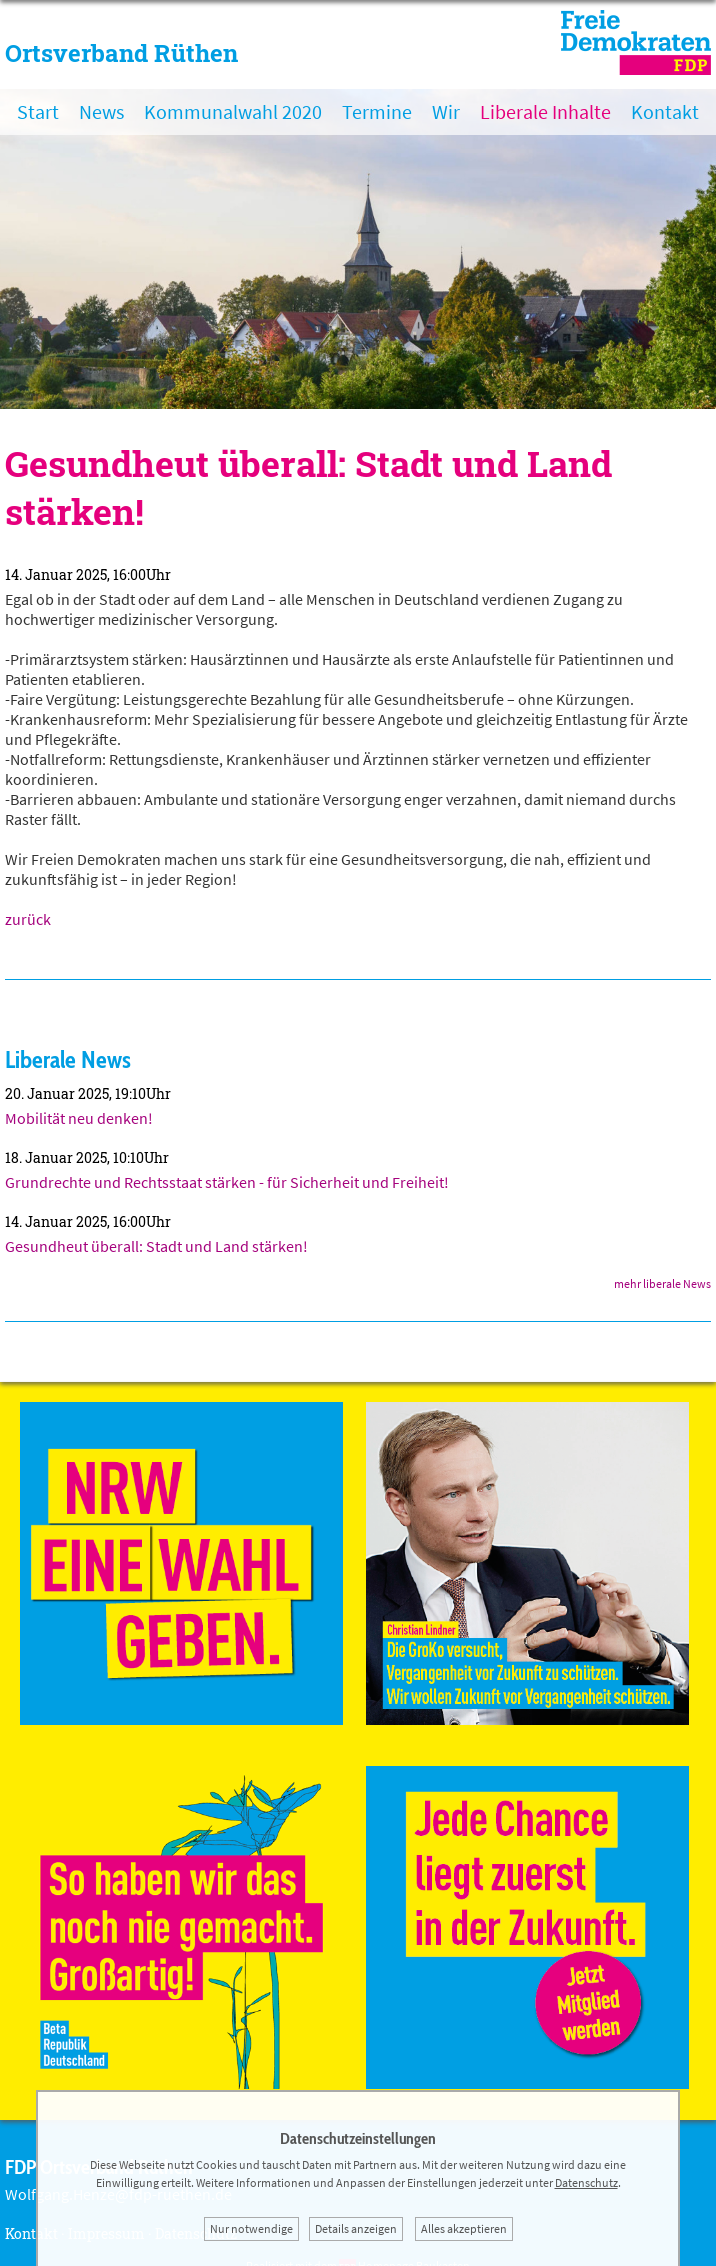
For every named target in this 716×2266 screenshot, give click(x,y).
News (101, 111)
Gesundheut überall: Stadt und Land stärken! (156, 1246)
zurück (28, 919)
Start (38, 111)
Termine (377, 111)
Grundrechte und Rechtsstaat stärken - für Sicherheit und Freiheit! (227, 1182)
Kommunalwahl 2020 (233, 111)
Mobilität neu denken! (79, 1118)
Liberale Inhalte (545, 111)
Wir (446, 111)
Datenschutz (586, 2182)
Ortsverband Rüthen (121, 53)
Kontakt (665, 111)
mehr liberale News (662, 1283)
